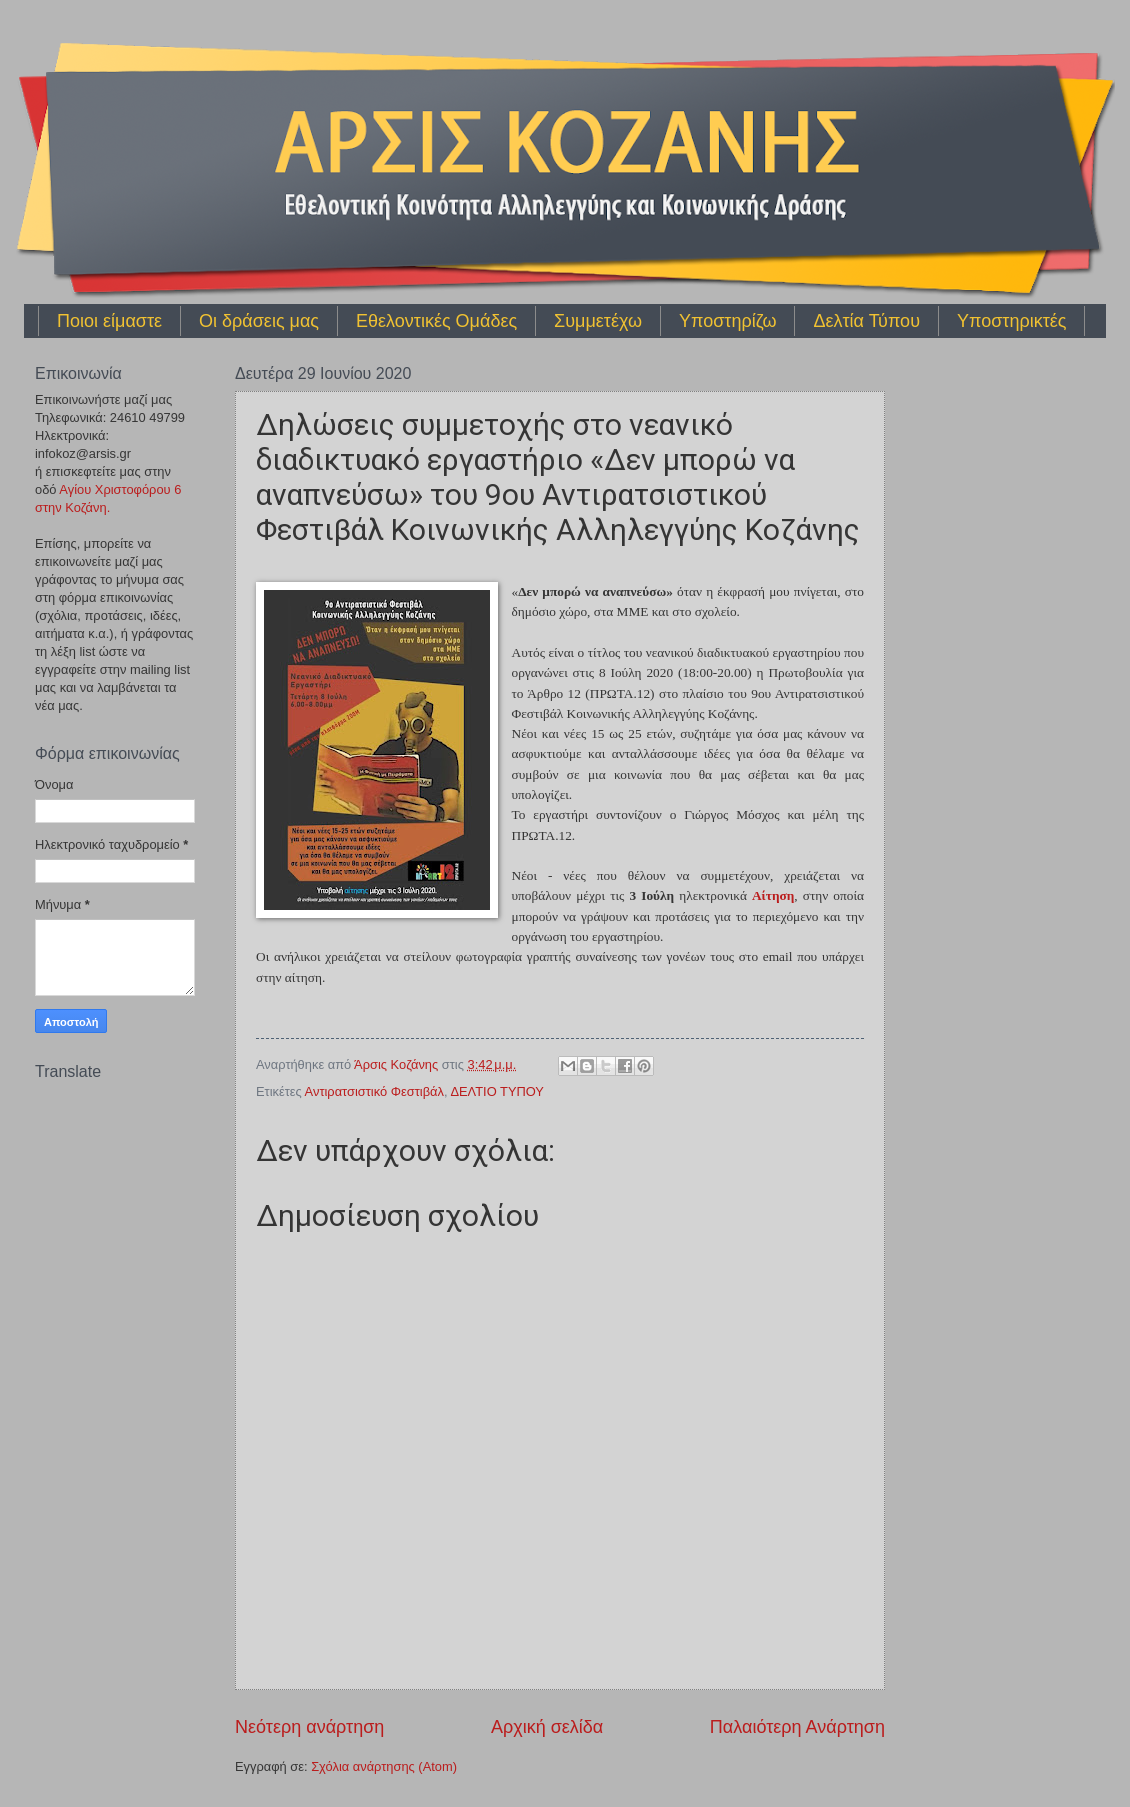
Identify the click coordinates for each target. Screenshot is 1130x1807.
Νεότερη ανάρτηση (309, 1727)
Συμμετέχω (598, 321)
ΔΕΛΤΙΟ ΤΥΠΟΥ (497, 1091)
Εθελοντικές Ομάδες (436, 321)
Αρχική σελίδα (547, 1727)
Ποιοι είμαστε (109, 321)
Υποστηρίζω (727, 321)
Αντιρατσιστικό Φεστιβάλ (374, 1091)
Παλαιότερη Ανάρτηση (797, 1727)
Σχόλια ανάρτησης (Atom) (384, 1766)
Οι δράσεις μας (259, 321)
